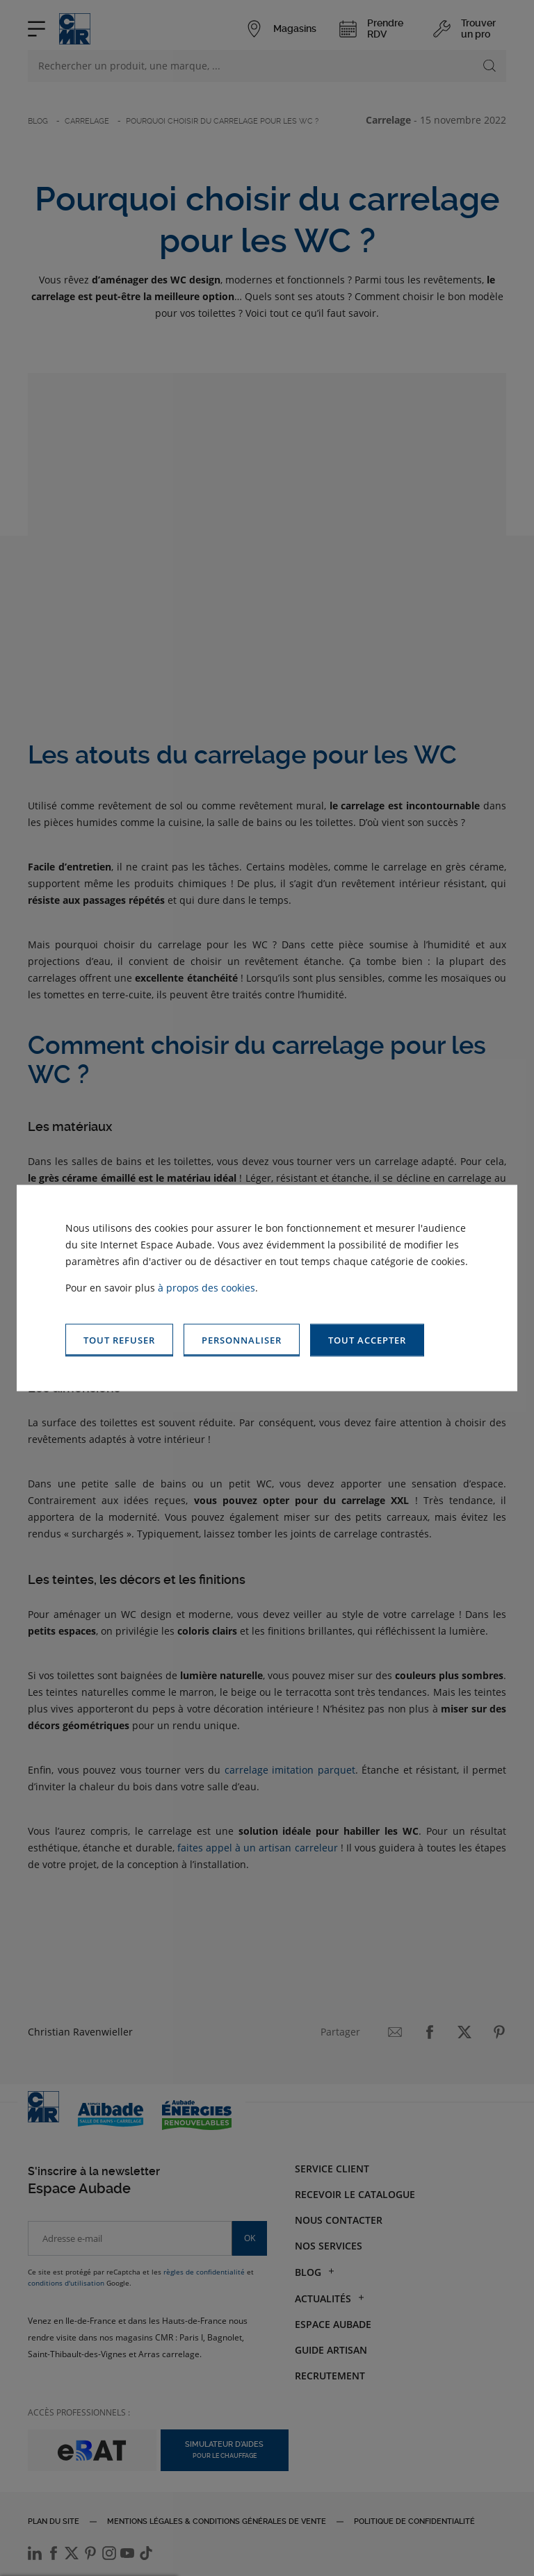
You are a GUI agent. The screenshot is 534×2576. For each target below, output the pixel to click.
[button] (367, 1340)
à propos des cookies (206, 1287)
